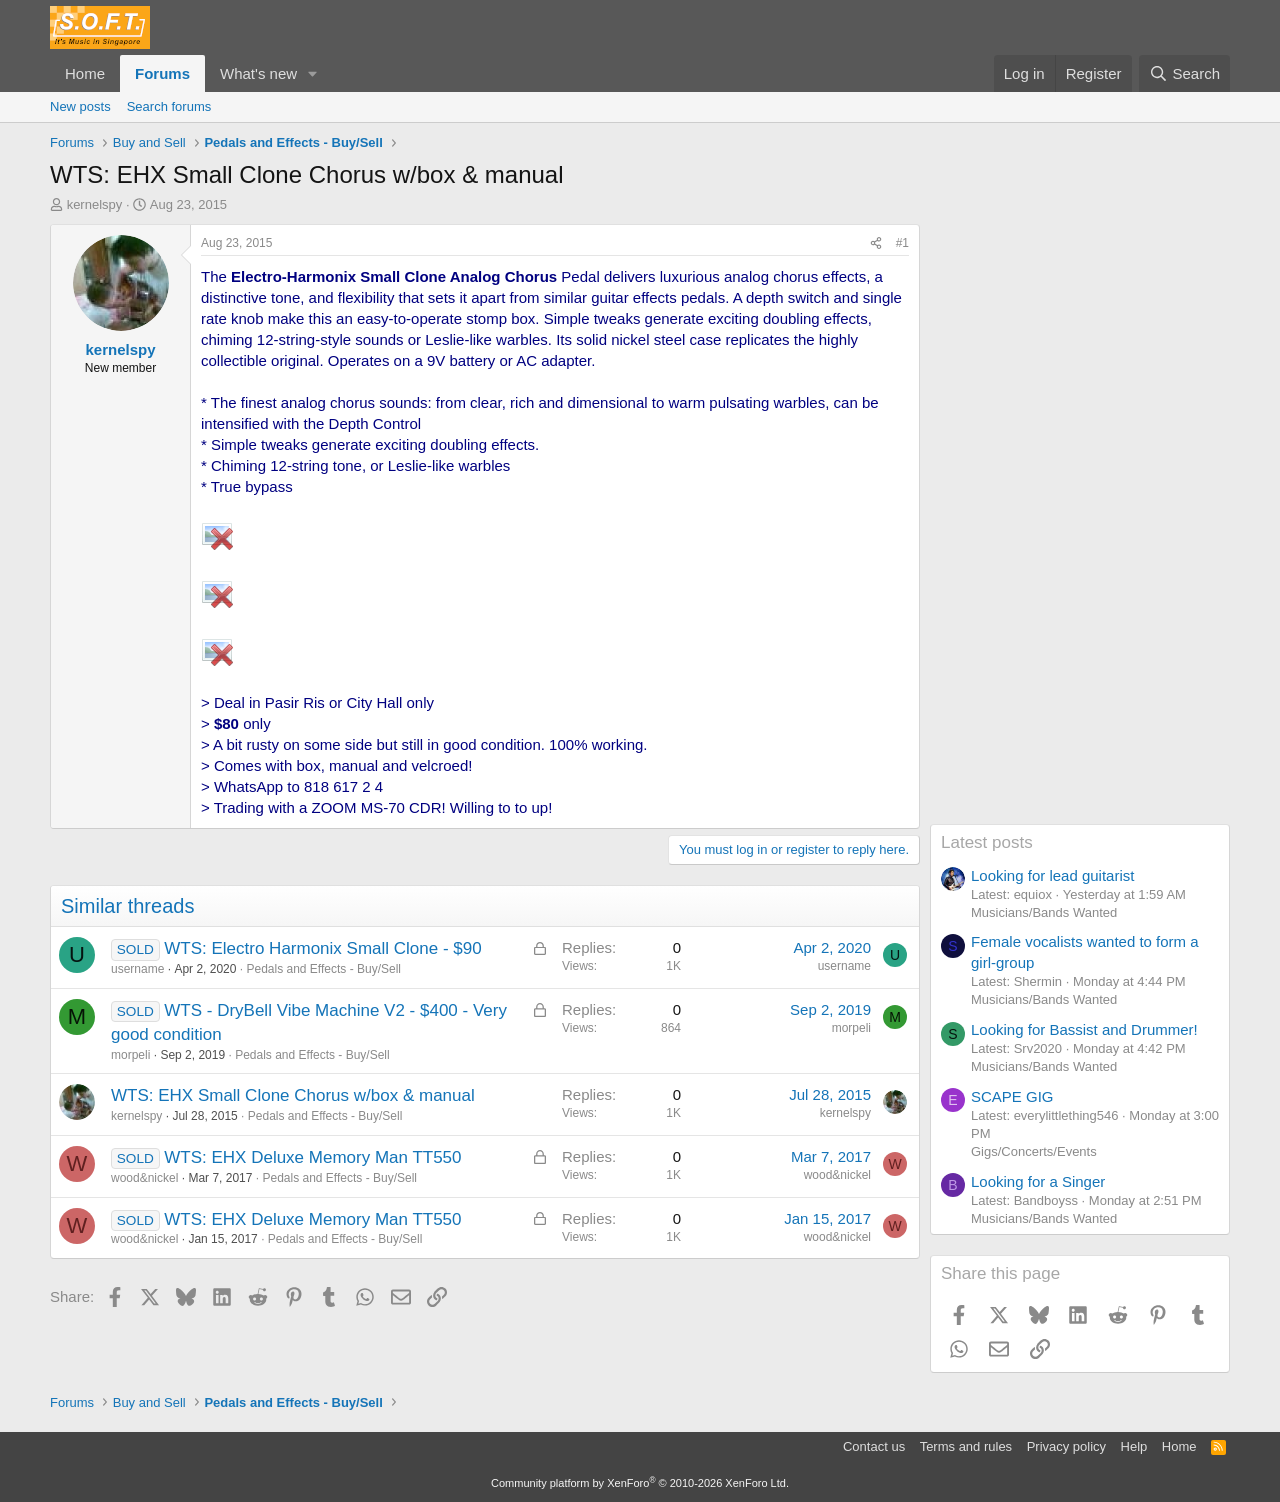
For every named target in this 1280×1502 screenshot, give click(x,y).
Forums (162, 73)
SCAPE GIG (1012, 1096)
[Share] (876, 243)
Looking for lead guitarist (1052, 875)
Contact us (874, 1446)
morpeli (130, 1055)
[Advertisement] (1080, 524)
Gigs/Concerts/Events (1034, 1151)
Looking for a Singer (1038, 1181)
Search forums (169, 106)
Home (85, 73)
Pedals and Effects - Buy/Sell (323, 969)
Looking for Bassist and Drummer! (1084, 1029)
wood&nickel (144, 1178)
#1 (902, 243)
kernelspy (95, 204)
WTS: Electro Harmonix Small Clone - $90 (322, 948)
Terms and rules (966, 1446)
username (137, 969)
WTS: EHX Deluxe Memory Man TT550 (312, 1157)
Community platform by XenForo (640, 1483)
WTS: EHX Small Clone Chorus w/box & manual (293, 1095)
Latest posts (987, 842)
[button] (313, 73)
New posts (80, 106)
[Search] (1184, 73)
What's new (258, 73)
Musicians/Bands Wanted (1044, 912)
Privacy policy (1066, 1446)
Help (1134, 1446)
